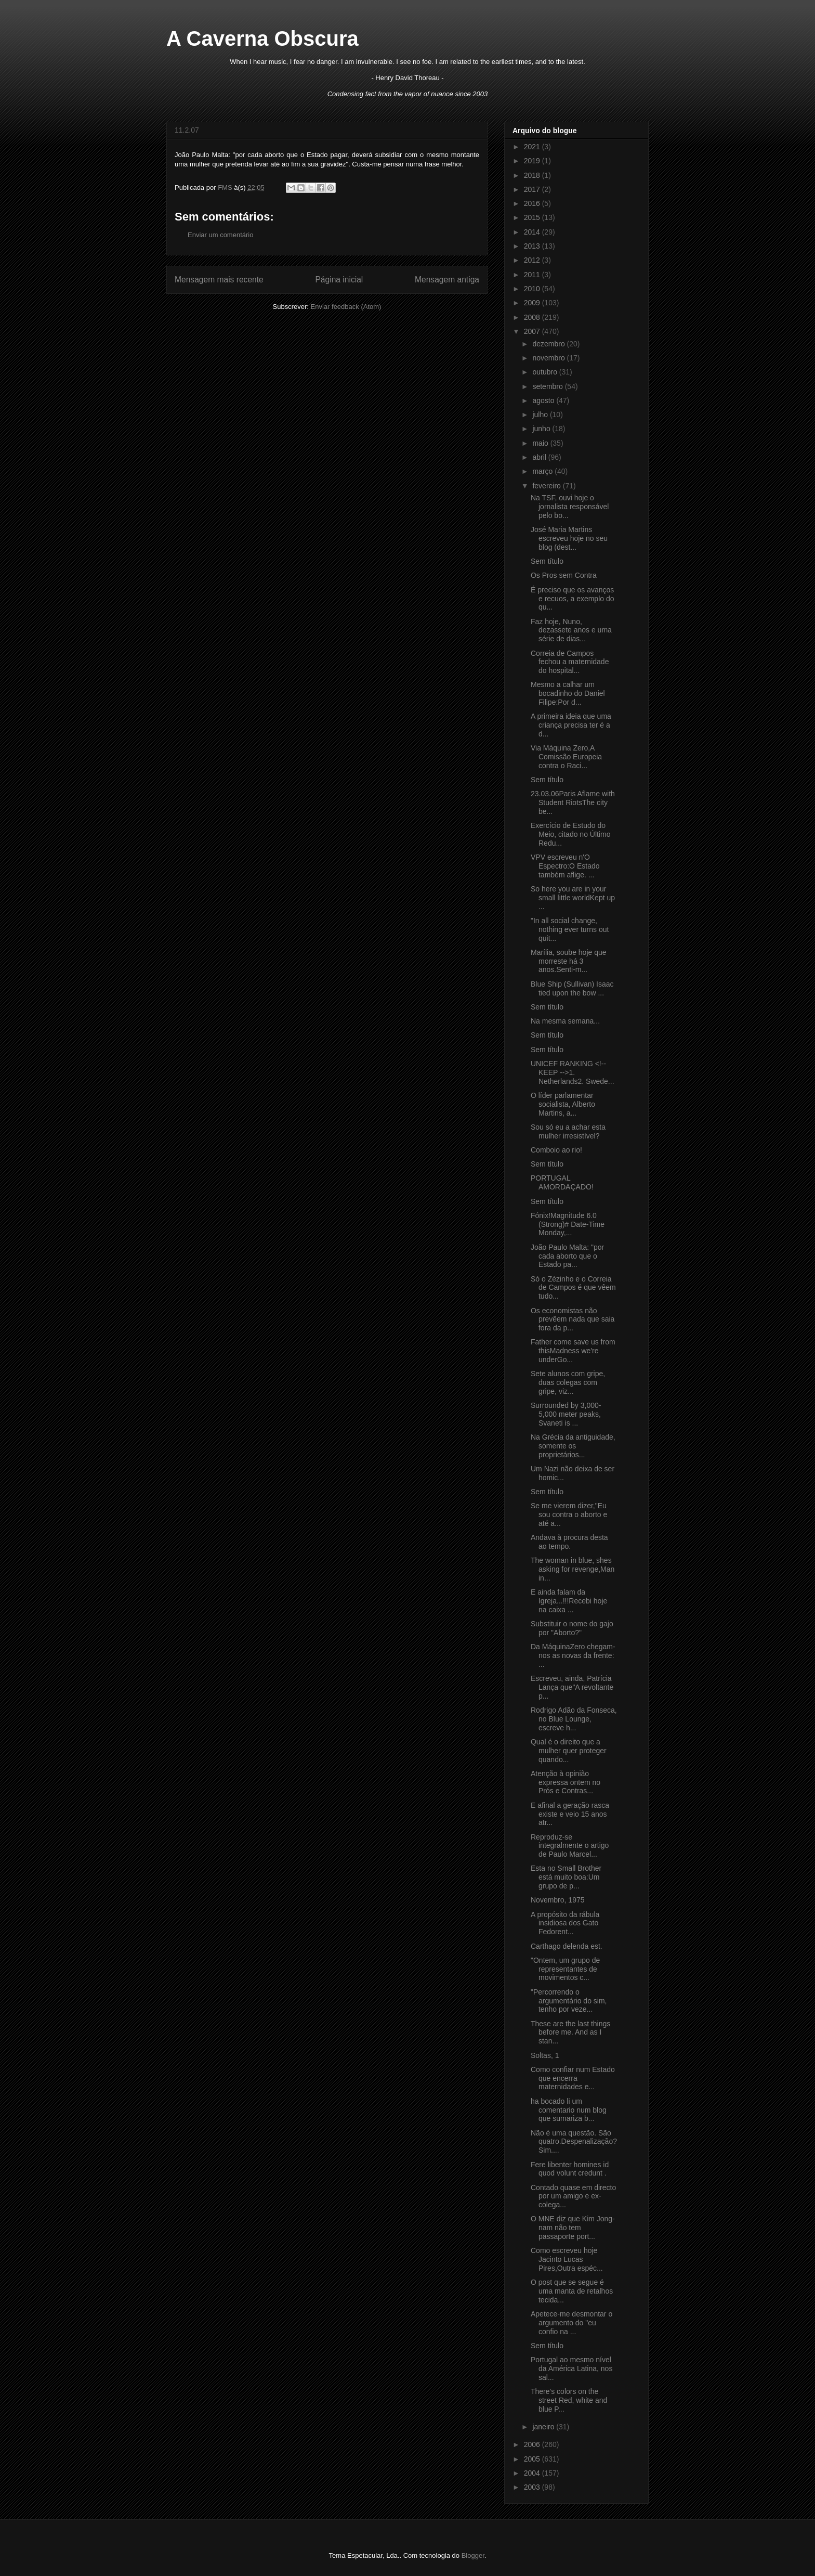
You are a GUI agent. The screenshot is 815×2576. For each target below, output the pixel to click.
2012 (533, 260)
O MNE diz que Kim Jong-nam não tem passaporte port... (573, 2228)
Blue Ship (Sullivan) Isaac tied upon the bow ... (572, 988)
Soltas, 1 (545, 2055)
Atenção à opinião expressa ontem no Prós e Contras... (565, 1782)
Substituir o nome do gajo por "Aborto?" (572, 1628)
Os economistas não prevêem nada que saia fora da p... (572, 1319)
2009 (533, 303)
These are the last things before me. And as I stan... (570, 2033)
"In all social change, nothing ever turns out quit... (570, 929)
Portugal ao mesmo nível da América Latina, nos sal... (571, 2368)
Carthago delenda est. (566, 1946)
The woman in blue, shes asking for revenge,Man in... (572, 1569)
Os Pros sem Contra (564, 575)
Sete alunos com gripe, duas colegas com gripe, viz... (568, 1382)
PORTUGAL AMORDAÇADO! (562, 1182)
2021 (533, 147)
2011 (533, 274)
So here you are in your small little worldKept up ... (573, 898)
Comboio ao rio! (556, 1150)
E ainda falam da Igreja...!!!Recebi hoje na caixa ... (569, 1601)
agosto (544, 400)
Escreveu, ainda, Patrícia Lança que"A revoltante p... (572, 1687)
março (543, 471)
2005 (533, 2459)
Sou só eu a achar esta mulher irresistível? (568, 1131)
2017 (533, 189)
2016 (533, 203)
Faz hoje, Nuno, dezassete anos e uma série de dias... (571, 630)
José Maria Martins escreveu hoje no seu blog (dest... (569, 538)
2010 (533, 288)
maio (541, 443)
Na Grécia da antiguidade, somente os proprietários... (573, 1446)
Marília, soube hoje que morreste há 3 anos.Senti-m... (569, 961)
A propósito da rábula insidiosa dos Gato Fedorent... (565, 1923)
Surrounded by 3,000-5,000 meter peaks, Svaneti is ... (566, 1414)
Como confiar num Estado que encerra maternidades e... (573, 2078)
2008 (533, 317)
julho (540, 414)
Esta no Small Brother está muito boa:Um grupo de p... (566, 1877)
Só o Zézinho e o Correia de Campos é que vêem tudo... (573, 1288)
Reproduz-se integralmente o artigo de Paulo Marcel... (570, 1846)
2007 (533, 331)
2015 (533, 217)
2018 (533, 175)
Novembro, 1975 (558, 1900)
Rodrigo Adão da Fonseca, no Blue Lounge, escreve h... (574, 1719)
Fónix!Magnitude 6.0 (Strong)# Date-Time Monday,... (567, 1224)
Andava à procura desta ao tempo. (569, 1541)
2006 (533, 2444)
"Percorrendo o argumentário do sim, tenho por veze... (569, 2001)
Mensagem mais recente (219, 279)
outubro (545, 372)
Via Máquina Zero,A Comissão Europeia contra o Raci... (566, 757)
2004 (533, 2473)
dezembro (549, 344)
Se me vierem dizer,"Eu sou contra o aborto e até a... (569, 1514)
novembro (549, 358)
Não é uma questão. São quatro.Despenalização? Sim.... (574, 2142)
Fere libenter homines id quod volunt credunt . (570, 2169)
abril (540, 457)
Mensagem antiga (447, 279)
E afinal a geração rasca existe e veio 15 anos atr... (570, 1814)
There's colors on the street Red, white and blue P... (569, 2400)
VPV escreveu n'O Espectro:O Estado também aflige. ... (565, 866)
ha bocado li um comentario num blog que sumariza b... (569, 2110)
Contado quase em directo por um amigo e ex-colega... (573, 2196)
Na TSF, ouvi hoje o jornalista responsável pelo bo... (570, 507)
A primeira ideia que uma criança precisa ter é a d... (571, 725)
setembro (548, 386)
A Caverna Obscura (262, 38)
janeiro (544, 2427)
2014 (533, 232)
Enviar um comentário (220, 235)
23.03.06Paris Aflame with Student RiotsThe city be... (573, 802)
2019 (533, 161)
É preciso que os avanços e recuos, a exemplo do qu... (572, 599)
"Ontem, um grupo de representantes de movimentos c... (565, 1969)
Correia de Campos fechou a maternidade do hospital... (570, 662)
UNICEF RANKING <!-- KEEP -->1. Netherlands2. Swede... (572, 1072)
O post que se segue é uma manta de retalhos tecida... (572, 2291)
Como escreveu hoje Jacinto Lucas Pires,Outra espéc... (567, 2259)
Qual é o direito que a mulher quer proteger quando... (569, 1751)
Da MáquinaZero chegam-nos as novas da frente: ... (573, 1655)
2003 (533, 2487)
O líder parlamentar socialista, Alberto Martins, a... (563, 1104)
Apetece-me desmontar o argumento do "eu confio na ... (571, 2323)
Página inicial (339, 279)
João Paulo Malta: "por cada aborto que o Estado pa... (567, 1256)
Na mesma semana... (565, 1021)
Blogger (473, 2555)
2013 (533, 246)
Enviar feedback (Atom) (346, 306)
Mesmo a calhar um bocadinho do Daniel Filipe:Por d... (568, 693)
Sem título (547, 561)
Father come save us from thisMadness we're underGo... (573, 1351)
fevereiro (547, 486)
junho (542, 428)
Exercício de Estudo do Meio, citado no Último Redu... (571, 834)
